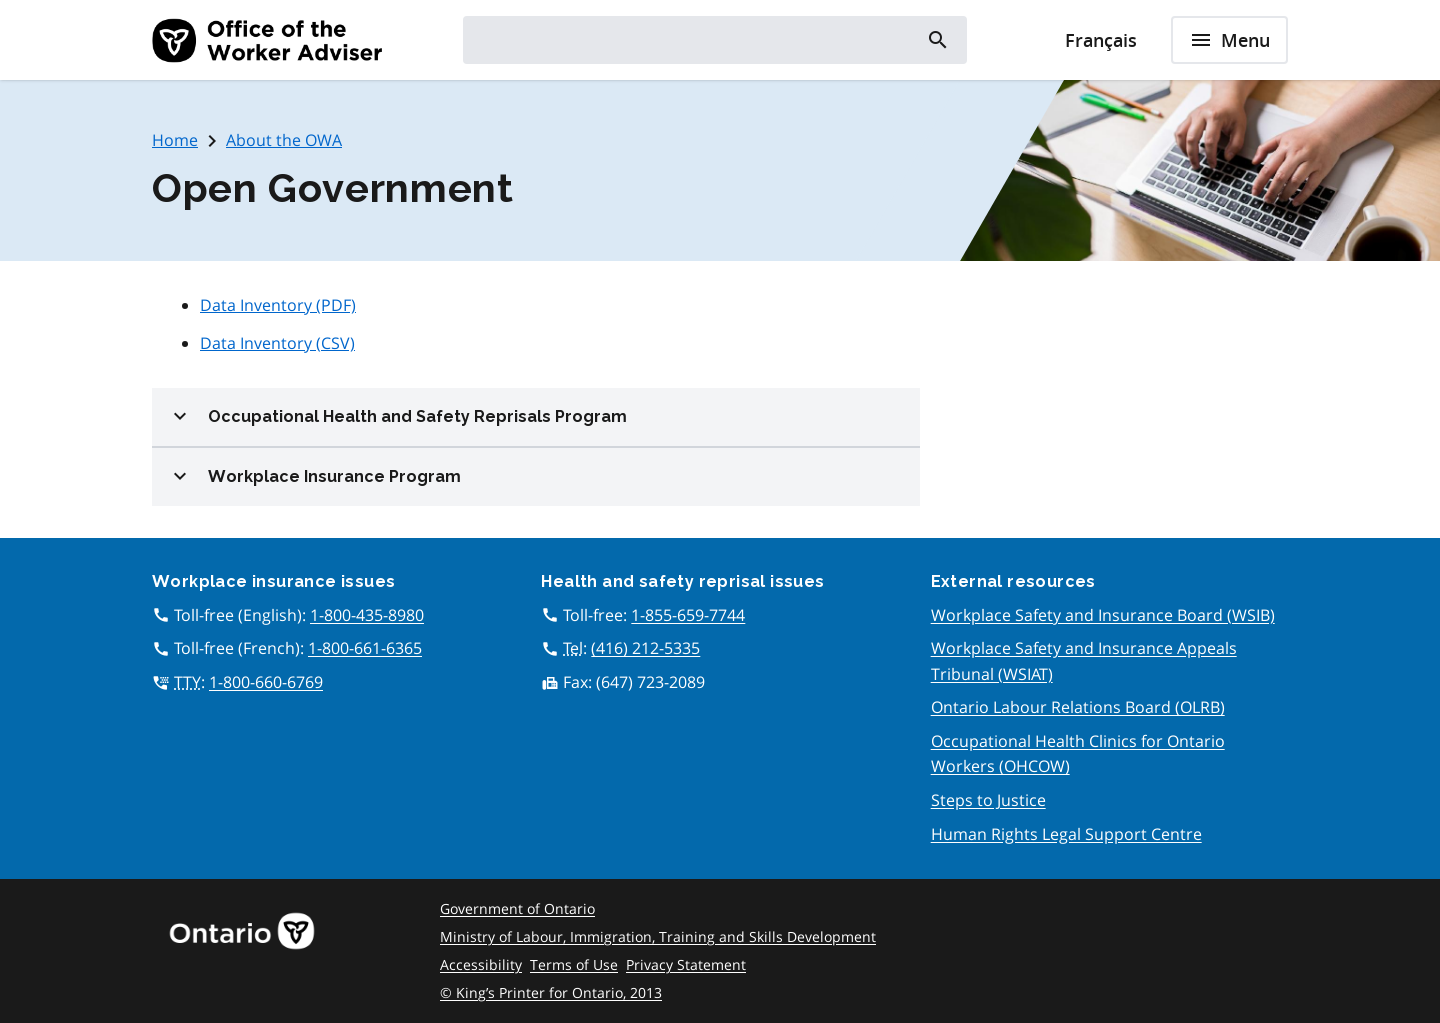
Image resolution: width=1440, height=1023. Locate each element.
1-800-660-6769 (266, 682)
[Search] (936, 40)
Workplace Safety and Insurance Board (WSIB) (1103, 615)
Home (175, 140)
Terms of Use (574, 964)
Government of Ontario (517, 908)
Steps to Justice (988, 800)
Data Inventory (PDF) (278, 305)
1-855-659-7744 (688, 615)
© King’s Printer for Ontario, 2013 (551, 992)
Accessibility (481, 964)
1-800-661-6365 (365, 648)
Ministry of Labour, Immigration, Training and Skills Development (658, 936)
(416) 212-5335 (645, 648)
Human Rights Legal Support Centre (1066, 834)
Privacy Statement (686, 964)
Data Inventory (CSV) (277, 343)
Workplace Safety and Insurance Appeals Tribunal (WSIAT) (1084, 661)
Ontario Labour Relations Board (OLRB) (1078, 707)
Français (1101, 40)
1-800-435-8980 (367, 615)
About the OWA (284, 140)
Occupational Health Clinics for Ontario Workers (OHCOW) (1078, 754)
